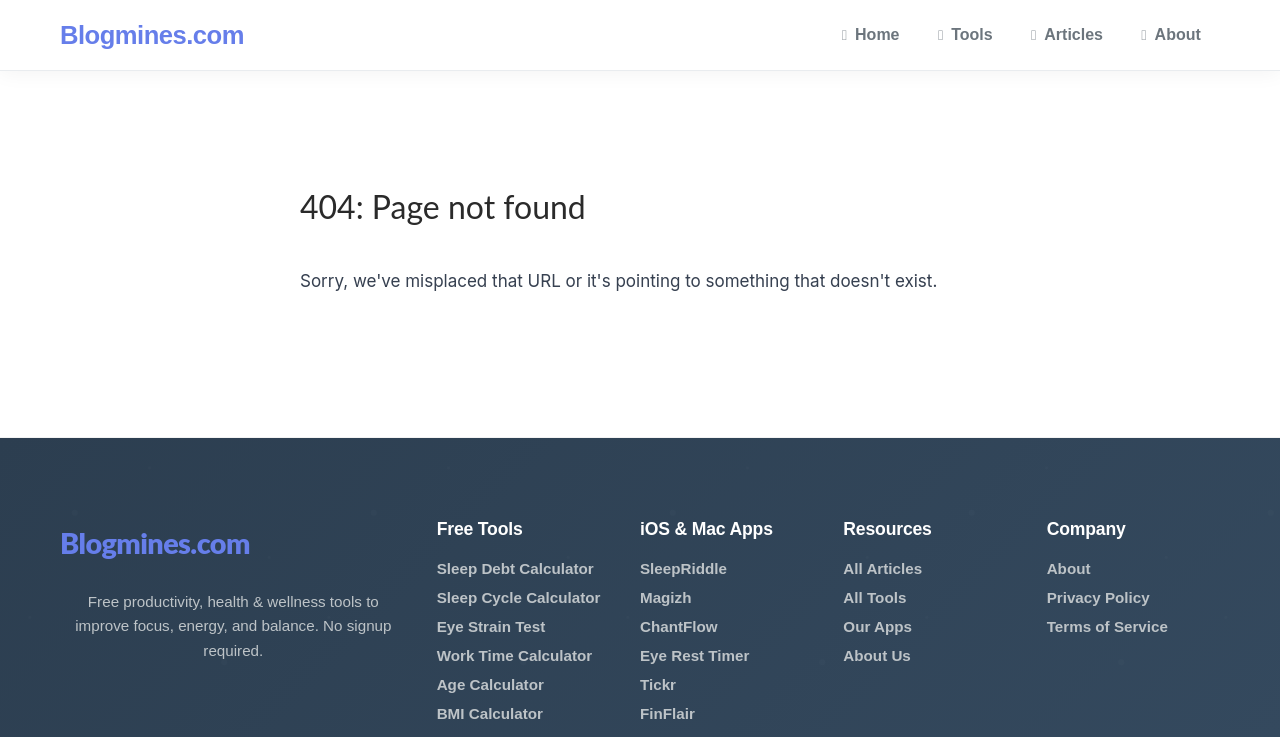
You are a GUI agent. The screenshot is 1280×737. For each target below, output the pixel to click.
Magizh (665, 597)
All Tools (874, 597)
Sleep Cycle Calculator (519, 597)
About (1170, 34)
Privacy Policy (1098, 597)
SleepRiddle (683, 568)
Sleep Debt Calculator (515, 568)
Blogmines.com (152, 35)
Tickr (658, 684)
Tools (965, 34)
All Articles (882, 568)
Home (871, 34)
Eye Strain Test (491, 626)
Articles (1067, 34)
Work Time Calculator (515, 655)
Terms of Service (1107, 626)
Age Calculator (490, 684)
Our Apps (877, 626)
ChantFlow (679, 626)
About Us (877, 655)
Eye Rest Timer (694, 655)
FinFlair (667, 713)
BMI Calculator (490, 713)
